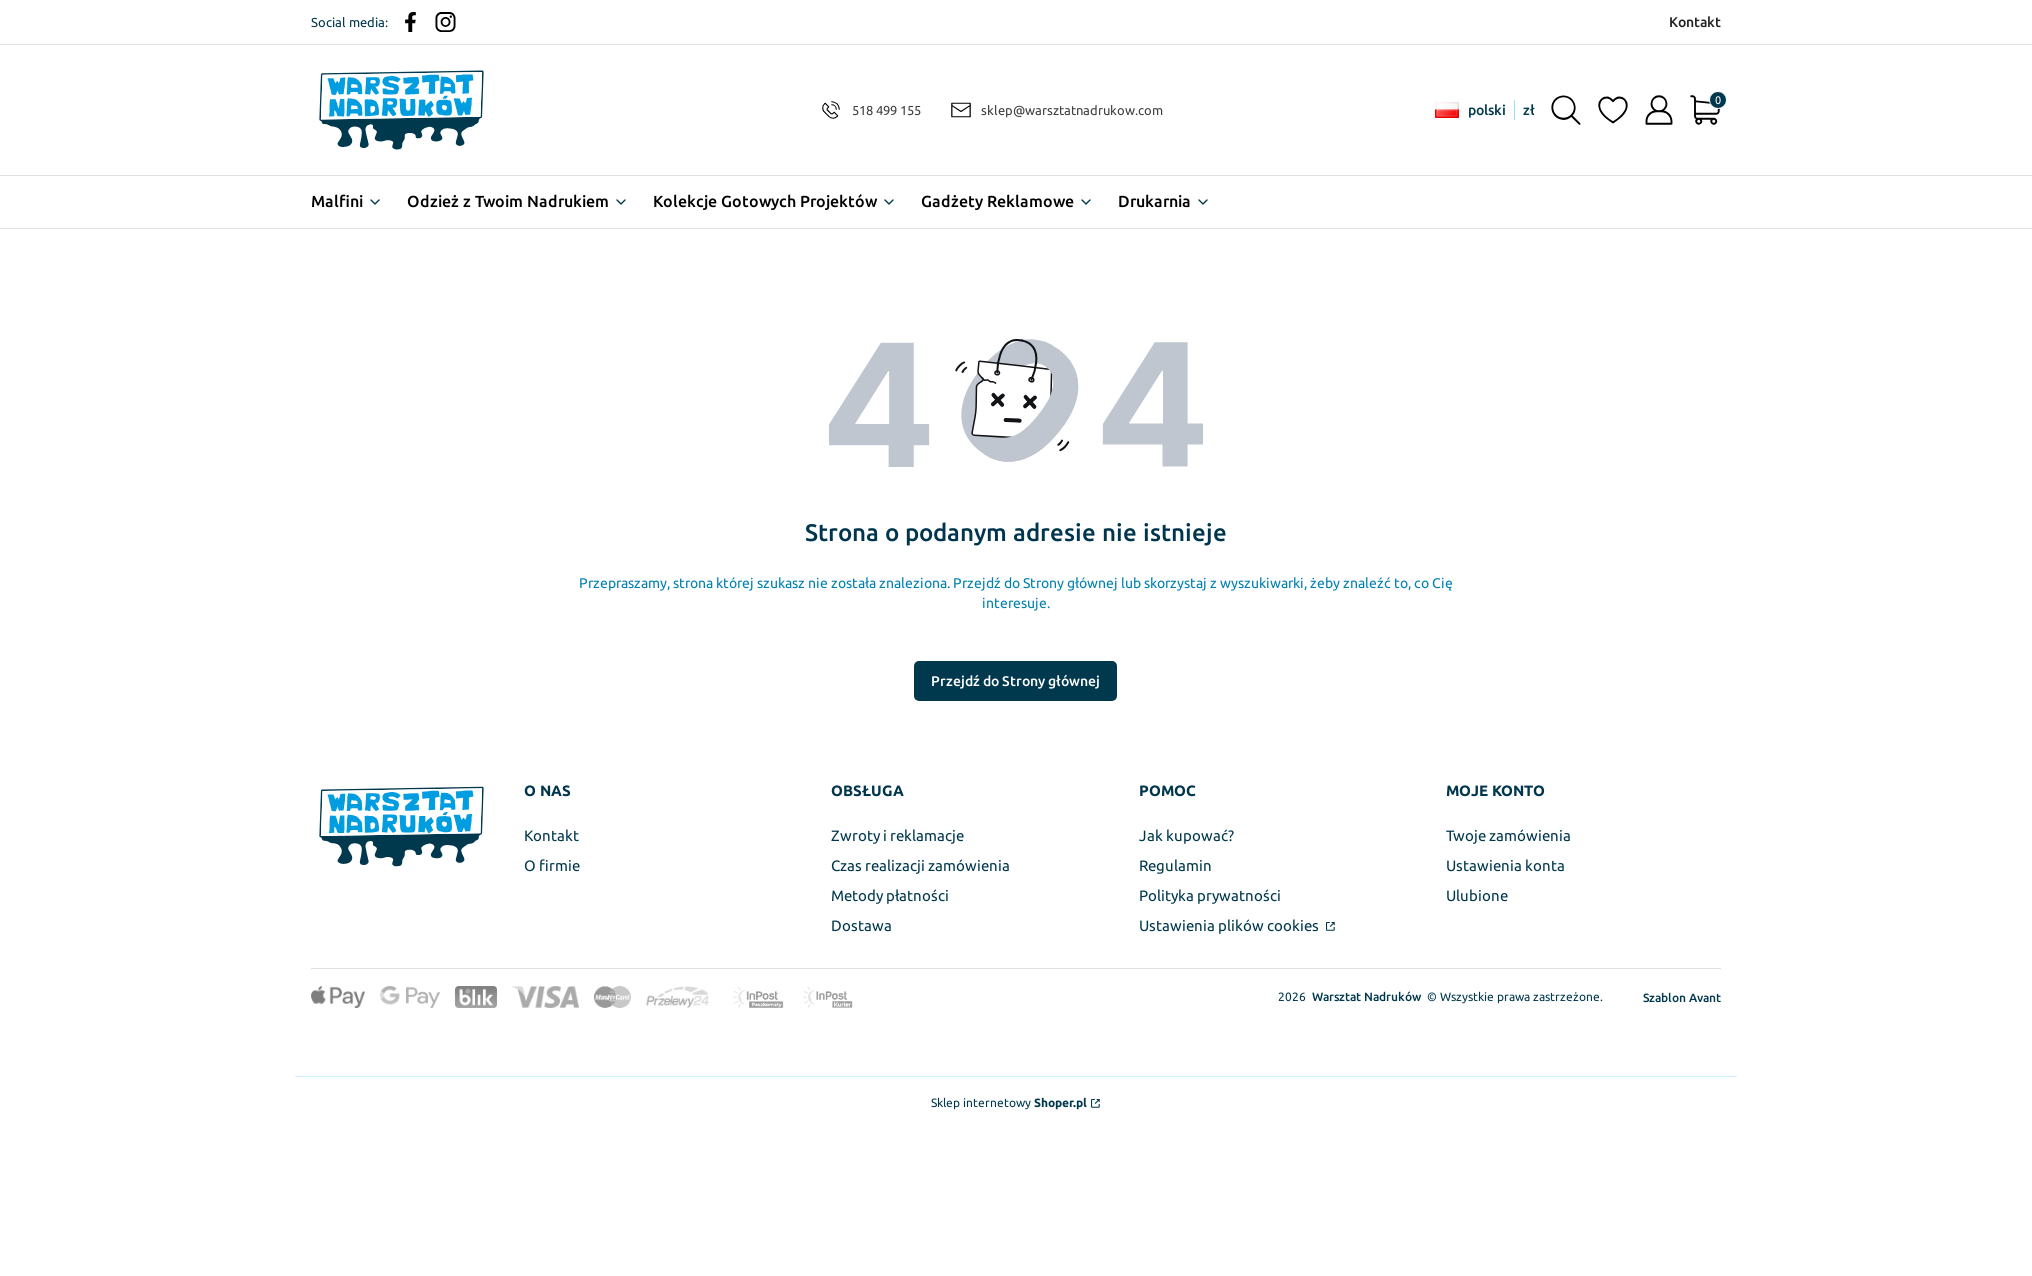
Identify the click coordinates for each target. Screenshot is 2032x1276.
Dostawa (861, 925)
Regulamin (1175, 865)
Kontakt (551, 835)
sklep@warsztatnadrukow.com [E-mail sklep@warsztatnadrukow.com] (1072, 110)
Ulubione (1477, 895)
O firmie (552, 865)
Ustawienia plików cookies (1230, 925)
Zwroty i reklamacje (897, 835)
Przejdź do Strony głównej (1015, 681)
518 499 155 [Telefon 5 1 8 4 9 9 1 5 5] (886, 110)
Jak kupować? (1186, 835)
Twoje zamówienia (1508, 835)
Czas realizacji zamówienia (920, 865)
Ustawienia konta (1505, 865)
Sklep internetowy (1009, 1102)
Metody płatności (890, 895)
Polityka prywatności (1210, 895)
